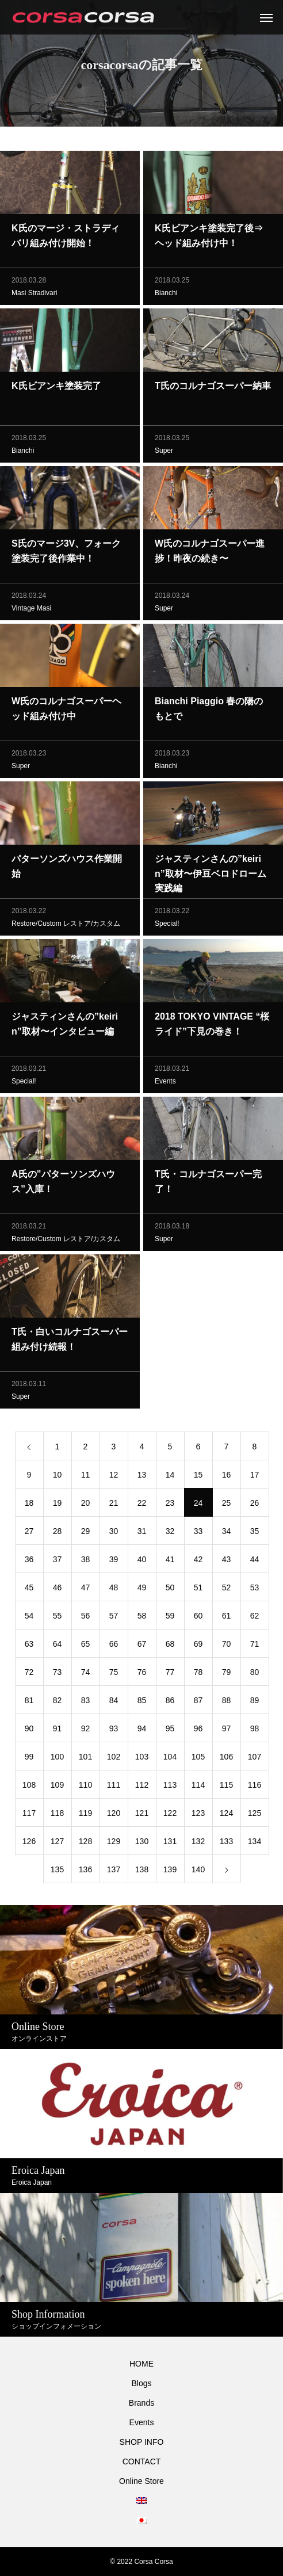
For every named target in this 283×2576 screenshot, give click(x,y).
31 (142, 1533)
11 (85, 1477)
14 (170, 1477)
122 (170, 1815)
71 (254, 1646)
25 (226, 1505)
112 (141, 1787)
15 (198, 1477)
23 (170, 1505)
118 (57, 1815)
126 (29, 1843)
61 (226, 1618)
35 (254, 1533)
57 (113, 1618)
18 (29, 1505)
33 (198, 1533)
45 (29, 1589)
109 (57, 1787)
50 (170, 1589)
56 (85, 1618)
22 (142, 1505)
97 (226, 1730)
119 (85, 1815)
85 (142, 1702)
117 (29, 1815)
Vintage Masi (31, 610)
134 (254, 1843)
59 (170, 1618)
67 (142, 1646)
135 (57, 1871)
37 (57, 1561)
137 (113, 1871)
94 (142, 1730)
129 (113, 1843)
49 (142, 1589)
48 (113, 1589)
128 (85, 1843)
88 (226, 1702)
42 (198, 1561)
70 (226, 1646)
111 (113, 1787)
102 (113, 1759)
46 (57, 1589)
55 (57, 1618)
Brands (141, 2403)
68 (170, 1646)
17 (254, 1477)
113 (170, 1787)
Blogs (141, 2383)
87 (198, 1702)
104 (170, 1759)
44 (254, 1561)
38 (85, 1561)
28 (57, 1533)
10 (57, 1477)
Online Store (141, 2481)
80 (254, 1674)
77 (170, 1674)
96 (198, 1730)
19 (57, 1505)
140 (198, 1871)
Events (165, 1083)
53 (254, 1589)
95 (170, 1730)
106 (226, 1759)
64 (57, 1646)
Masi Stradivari (34, 295)
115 (226, 1787)
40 (142, 1561)
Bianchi (166, 295)
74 (85, 1674)
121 (141, 1815)
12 (113, 1477)
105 (198, 1759)
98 (254, 1730)
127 (57, 1843)
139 (170, 1871)
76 (142, 1674)
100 (57, 1759)
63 (29, 1646)
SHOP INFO (142, 2442)
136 (85, 1871)
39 (113, 1561)
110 (85, 1787)
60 (198, 1618)
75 (113, 1674)
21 (113, 1505)
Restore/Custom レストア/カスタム (66, 926)
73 (57, 1674)
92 (85, 1730)
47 (85, 1589)
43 (226, 1561)
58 (142, 1618)
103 (141, 1759)
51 (198, 1589)
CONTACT (142, 2461)
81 (29, 1702)
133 (226, 1843)
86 (170, 1702)
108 (29, 1787)
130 (141, 1843)
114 (198, 1787)
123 (198, 1815)
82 (57, 1702)
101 (85, 1759)
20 (85, 1505)
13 (142, 1477)
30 (113, 1533)
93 (113, 1730)
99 (29, 1759)
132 (198, 1843)
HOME (141, 2364)
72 (29, 1674)
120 (113, 1815)
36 (29, 1561)
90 (29, 1730)
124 (226, 1815)
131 (170, 1843)
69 (198, 1646)
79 (226, 1674)
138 (141, 1871)
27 (29, 1533)
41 (170, 1561)
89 (254, 1702)
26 (254, 1505)
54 (29, 1618)
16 (226, 1477)
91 (57, 1730)
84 (113, 1702)
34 (226, 1533)
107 (254, 1759)
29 (85, 1533)
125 (254, 1815)
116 (254, 1787)
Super (164, 453)
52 (226, 1589)
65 (85, 1646)
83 (85, 1702)
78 (198, 1674)
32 (170, 1533)
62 (254, 1618)
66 (113, 1646)
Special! (167, 926)
